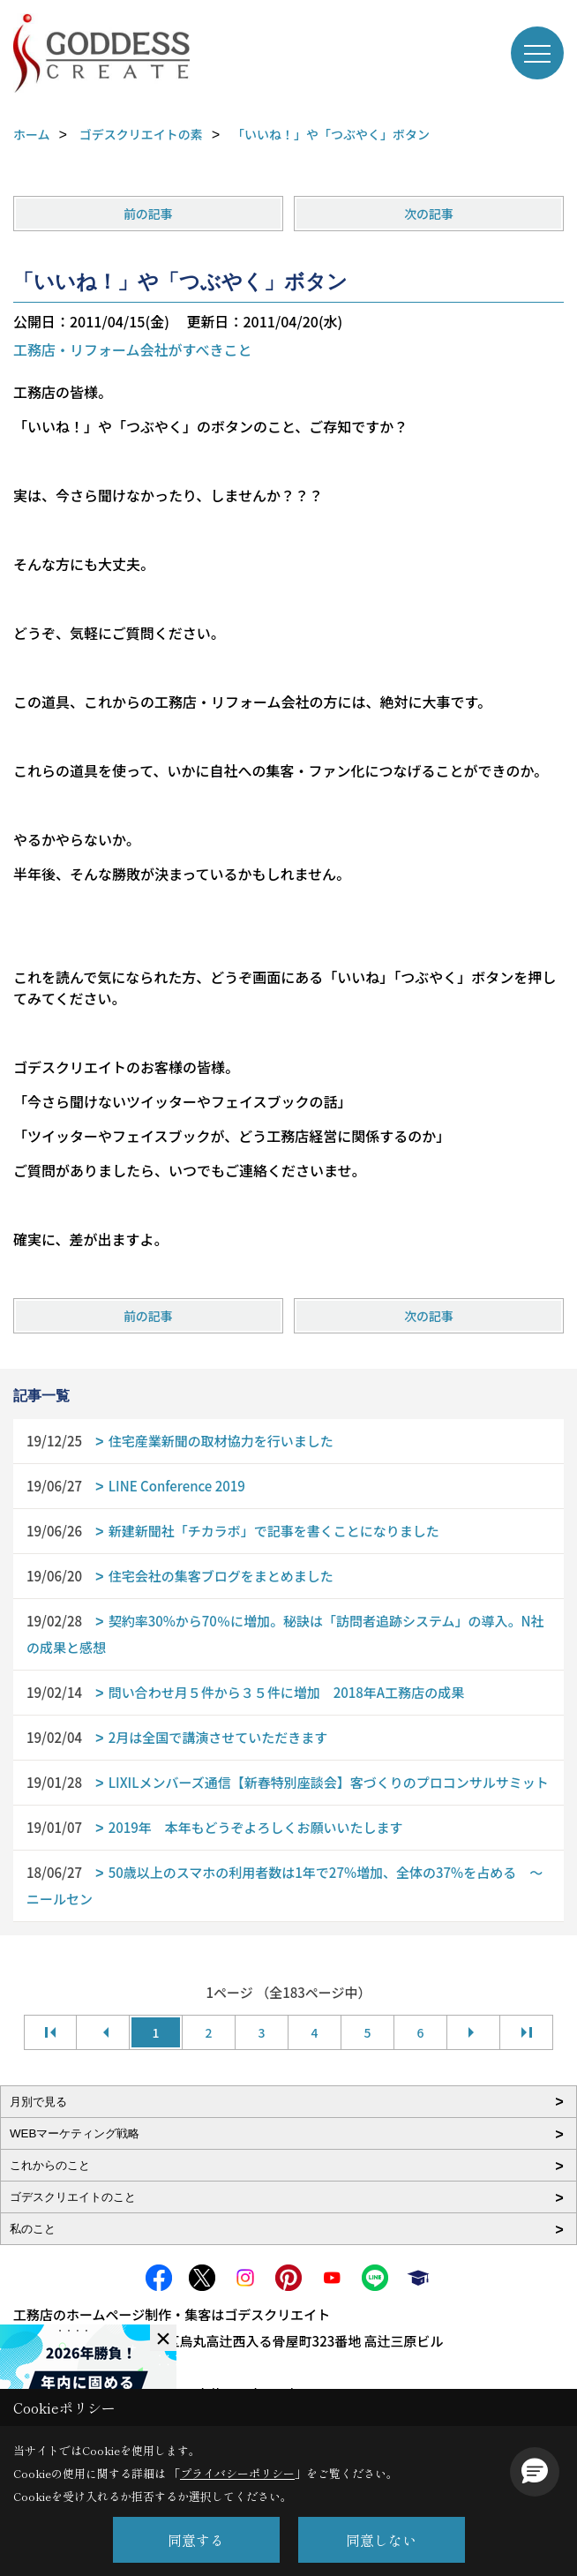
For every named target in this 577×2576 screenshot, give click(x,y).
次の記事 (428, 213)
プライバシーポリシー (237, 2473)
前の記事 (148, 213)
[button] (534, 2472)
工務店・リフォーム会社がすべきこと (132, 349)
